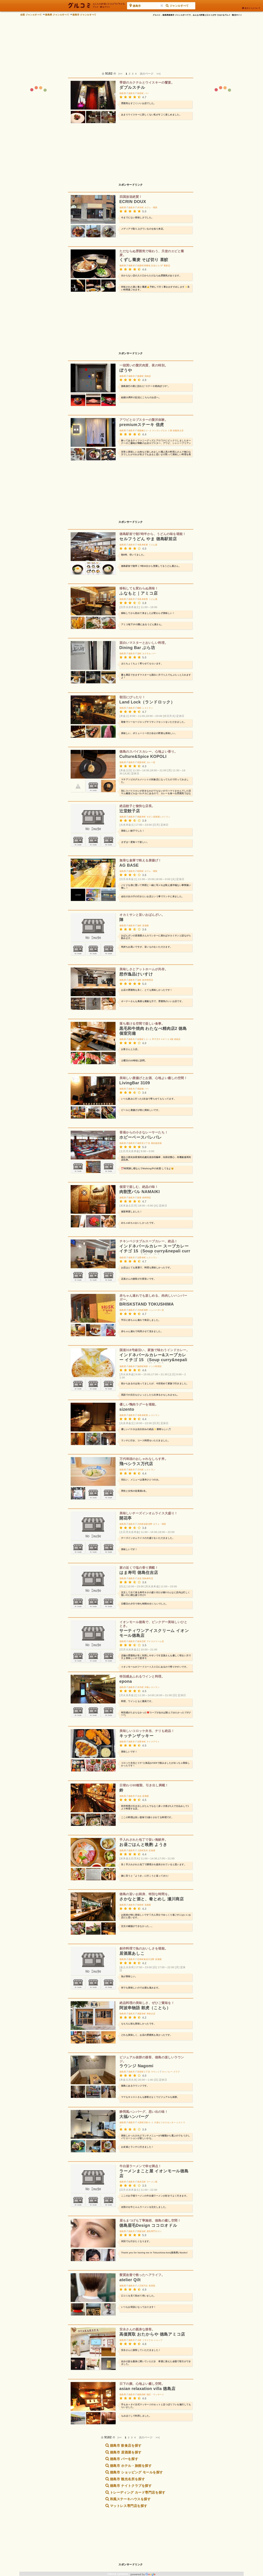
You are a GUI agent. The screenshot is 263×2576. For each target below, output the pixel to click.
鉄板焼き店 (178, 430)
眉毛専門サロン (154, 2231)
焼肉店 (148, 376)
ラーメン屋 (152, 2182)
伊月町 (140, 207)
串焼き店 (151, 2013)
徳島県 (122, 93)
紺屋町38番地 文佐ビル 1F (150, 265)
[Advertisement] (131, 41)
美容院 (152, 2286)
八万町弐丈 (142, 2286)
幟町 (139, 708)
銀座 (139, 1197)
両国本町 (141, 762)
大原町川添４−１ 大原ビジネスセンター (156, 2122)
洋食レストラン (152, 1687)
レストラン (147, 708)
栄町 (139, 653)
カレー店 (151, 762)
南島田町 (141, 2394)
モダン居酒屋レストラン (158, 817)
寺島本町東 (142, 545)
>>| (159, 73)
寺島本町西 (142, 599)
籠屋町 (140, 376)
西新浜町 (141, 2231)
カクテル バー (149, 653)
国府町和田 (142, 1366)
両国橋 (140, 1089)
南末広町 (141, 1641)
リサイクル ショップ (152, 2340)
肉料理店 (146, 1197)
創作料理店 (147, 980)
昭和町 (140, 871)
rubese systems (131, 2573)
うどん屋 (153, 545)
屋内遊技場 (156, 1143)
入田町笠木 (142, 1850)
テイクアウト (153, 1741)
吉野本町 (141, 1257)
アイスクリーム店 (155, 1641)
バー (147, 93)
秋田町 (140, 93)
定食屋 (152, 1850)
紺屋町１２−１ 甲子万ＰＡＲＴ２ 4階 (155, 1039)
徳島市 (131, 93)
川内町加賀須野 (144, 1524)
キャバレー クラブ (171, 2072)
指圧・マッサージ (155, 2394)
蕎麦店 (167, 265)
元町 (139, 2340)
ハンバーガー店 (156, 1310)
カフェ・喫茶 (151, 207)
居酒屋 (145, 925)
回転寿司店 (147, 1578)
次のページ (146, 73)
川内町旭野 (142, 1310)
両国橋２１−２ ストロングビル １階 (154, 430)
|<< (120, 73)
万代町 (140, 1469)
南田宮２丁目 (143, 1143)
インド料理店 (155, 1366)
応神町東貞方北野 (145, 1959)
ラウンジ (155, 2072)
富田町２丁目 (143, 2072)
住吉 (139, 1578)
